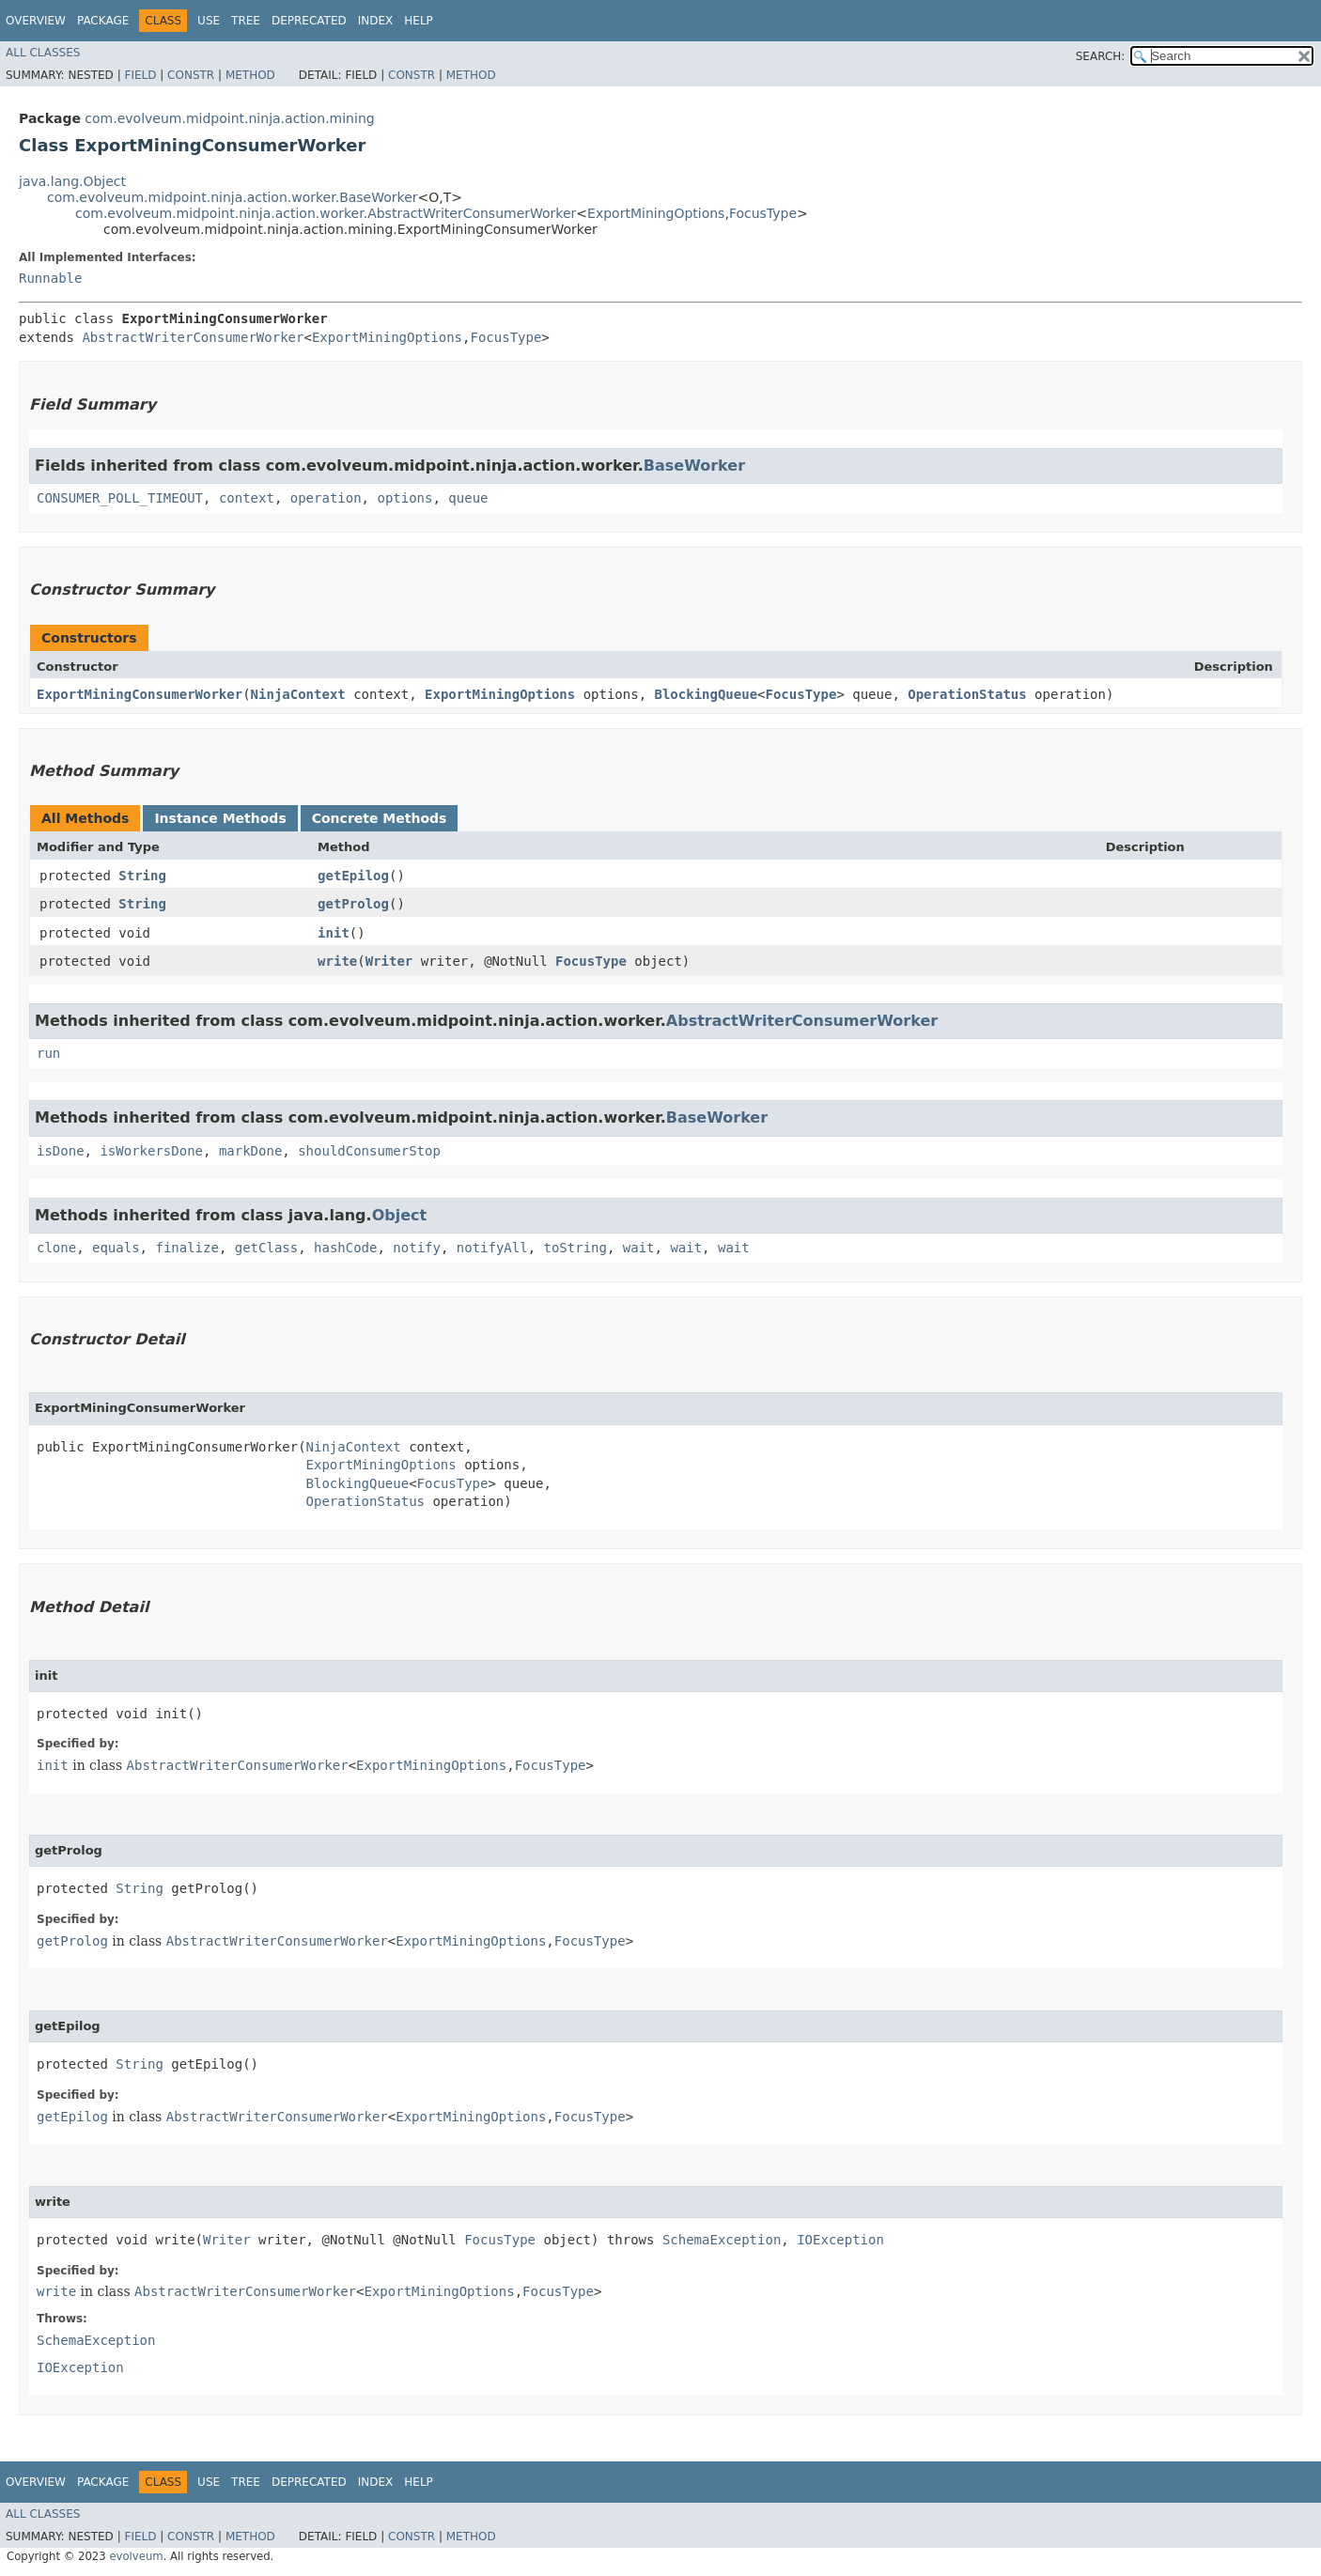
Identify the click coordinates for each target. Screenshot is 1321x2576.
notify (417, 1247)
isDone (61, 1150)
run (48, 1053)
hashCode (345, 1247)
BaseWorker (694, 465)
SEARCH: (1101, 56)
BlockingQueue (706, 694)
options (404, 497)
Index (376, 20)
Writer (389, 961)
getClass (266, 1247)
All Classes (43, 52)
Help (418, 20)
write (337, 961)
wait (639, 1247)
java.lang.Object (72, 181)
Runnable (50, 278)
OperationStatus (967, 694)
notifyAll (492, 1247)
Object (399, 1215)
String (142, 875)
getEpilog (353, 875)
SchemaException (721, 2239)
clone (56, 1247)
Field (140, 75)
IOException (840, 2239)
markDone (250, 1150)
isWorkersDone (151, 1150)
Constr (190, 75)
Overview (36, 20)
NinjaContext (298, 694)
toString (575, 1247)
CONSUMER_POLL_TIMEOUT (120, 497)
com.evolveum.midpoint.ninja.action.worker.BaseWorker (232, 197)
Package (103, 20)
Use (208, 20)
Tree (245, 20)
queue (468, 497)
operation (326, 497)
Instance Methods (220, 818)
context (246, 497)
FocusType (763, 213)
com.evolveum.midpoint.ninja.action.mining (229, 118)
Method (250, 75)
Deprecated (309, 20)
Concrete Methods (379, 818)
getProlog (353, 903)
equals (116, 1247)
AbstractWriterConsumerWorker (192, 337)
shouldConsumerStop (369, 1150)
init (334, 932)
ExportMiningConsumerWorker (139, 694)
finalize (186, 1247)
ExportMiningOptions (655, 213)
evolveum (136, 2556)
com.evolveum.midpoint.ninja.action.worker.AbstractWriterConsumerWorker (325, 213)
